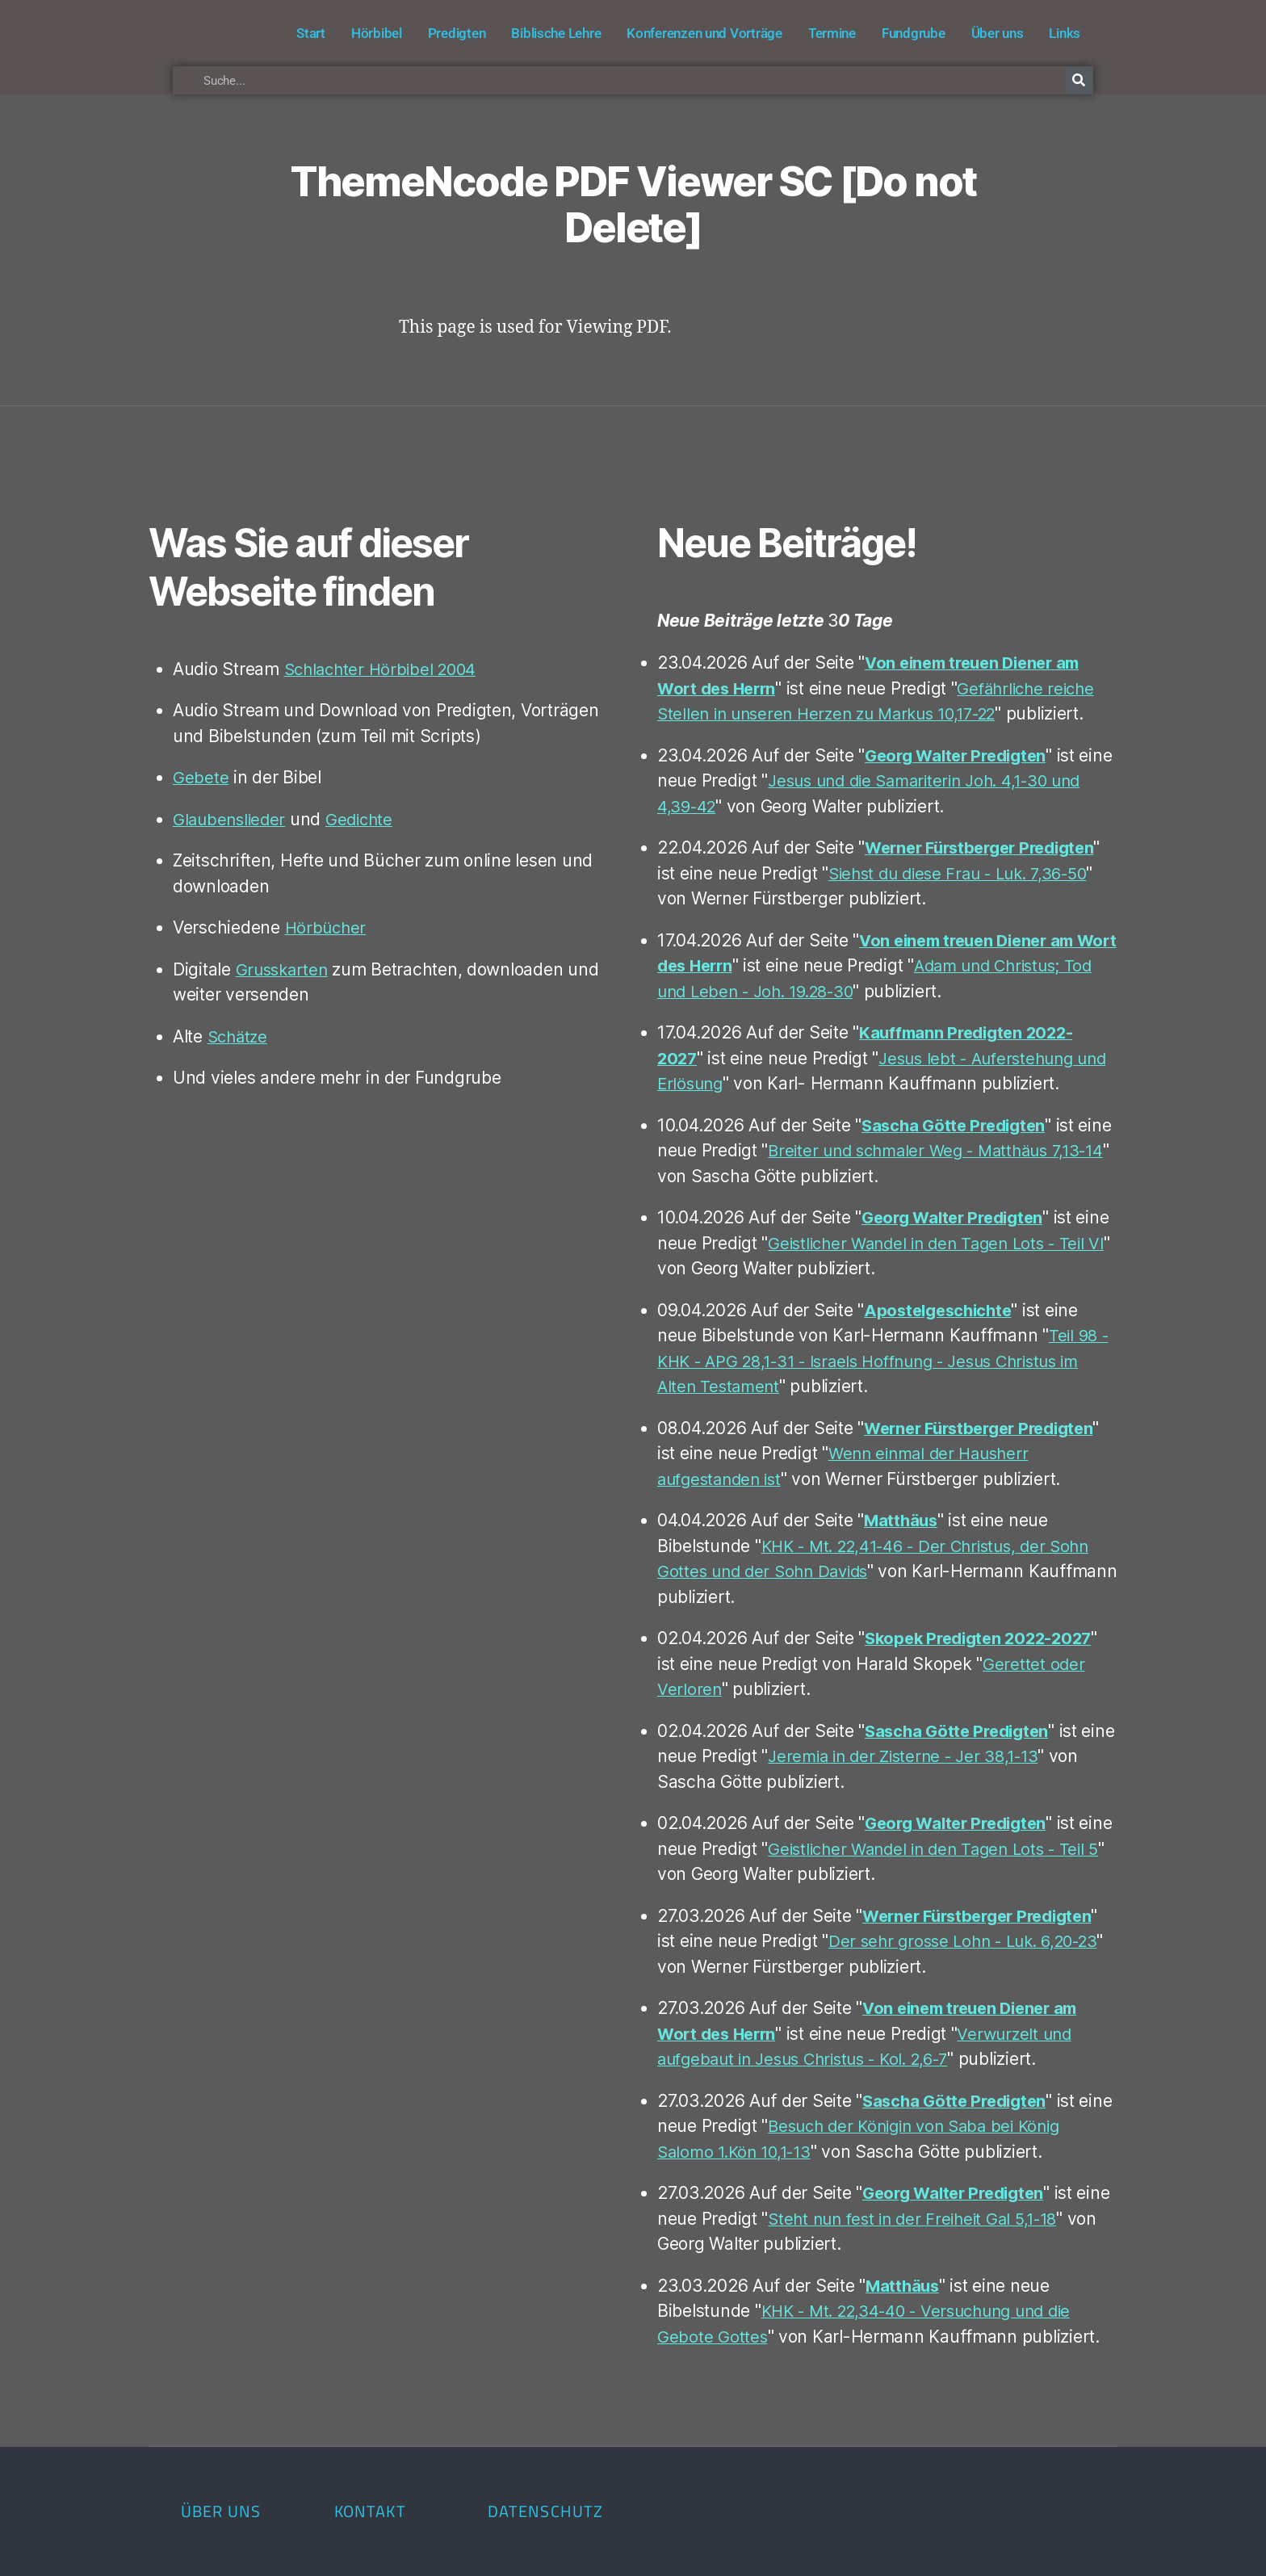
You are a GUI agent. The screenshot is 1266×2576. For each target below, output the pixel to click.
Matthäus (902, 1520)
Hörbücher (327, 927)
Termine (832, 33)
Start (310, 33)
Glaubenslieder (231, 819)
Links (1064, 33)
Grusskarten (284, 969)
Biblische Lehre (556, 33)
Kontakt (370, 2511)
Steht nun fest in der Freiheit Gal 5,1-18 (957, 2219)
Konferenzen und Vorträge (704, 33)
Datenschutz (545, 2511)
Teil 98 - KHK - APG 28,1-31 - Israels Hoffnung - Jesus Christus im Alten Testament (884, 1360)
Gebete (200, 777)
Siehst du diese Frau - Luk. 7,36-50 (966, 873)
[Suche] (1079, 80)
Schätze (239, 1036)
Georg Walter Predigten (961, 755)
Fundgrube (913, 33)
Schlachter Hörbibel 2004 (385, 669)
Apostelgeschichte (941, 1310)
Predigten (457, 33)
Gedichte (365, 819)
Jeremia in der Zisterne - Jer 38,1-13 (945, 1756)
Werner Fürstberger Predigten (987, 847)
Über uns (997, 33)
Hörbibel (376, 33)
